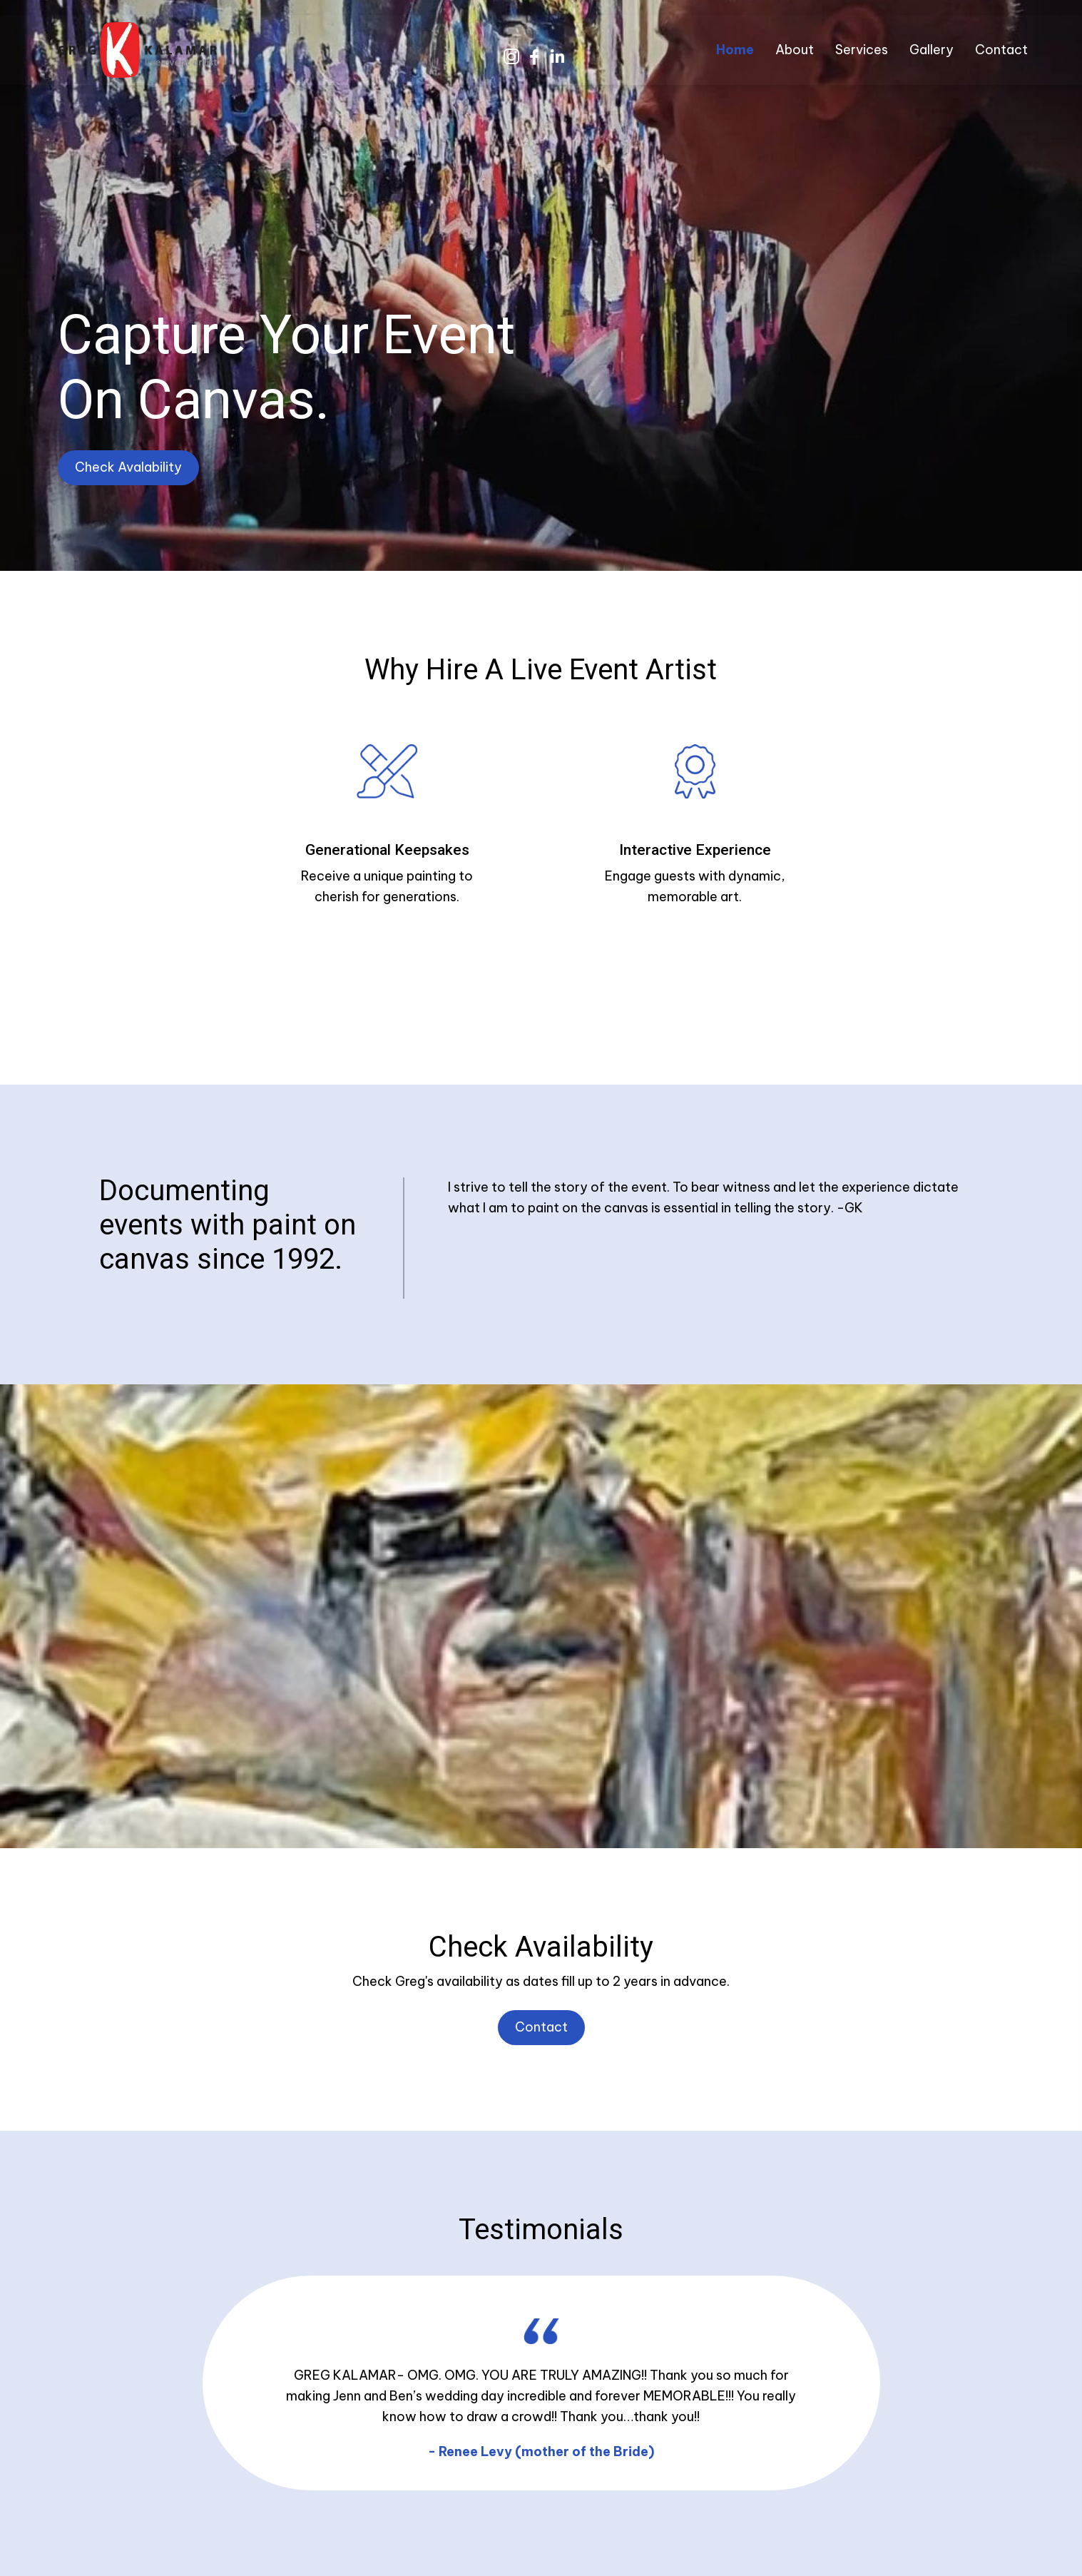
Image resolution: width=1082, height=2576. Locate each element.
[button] (511, 57)
